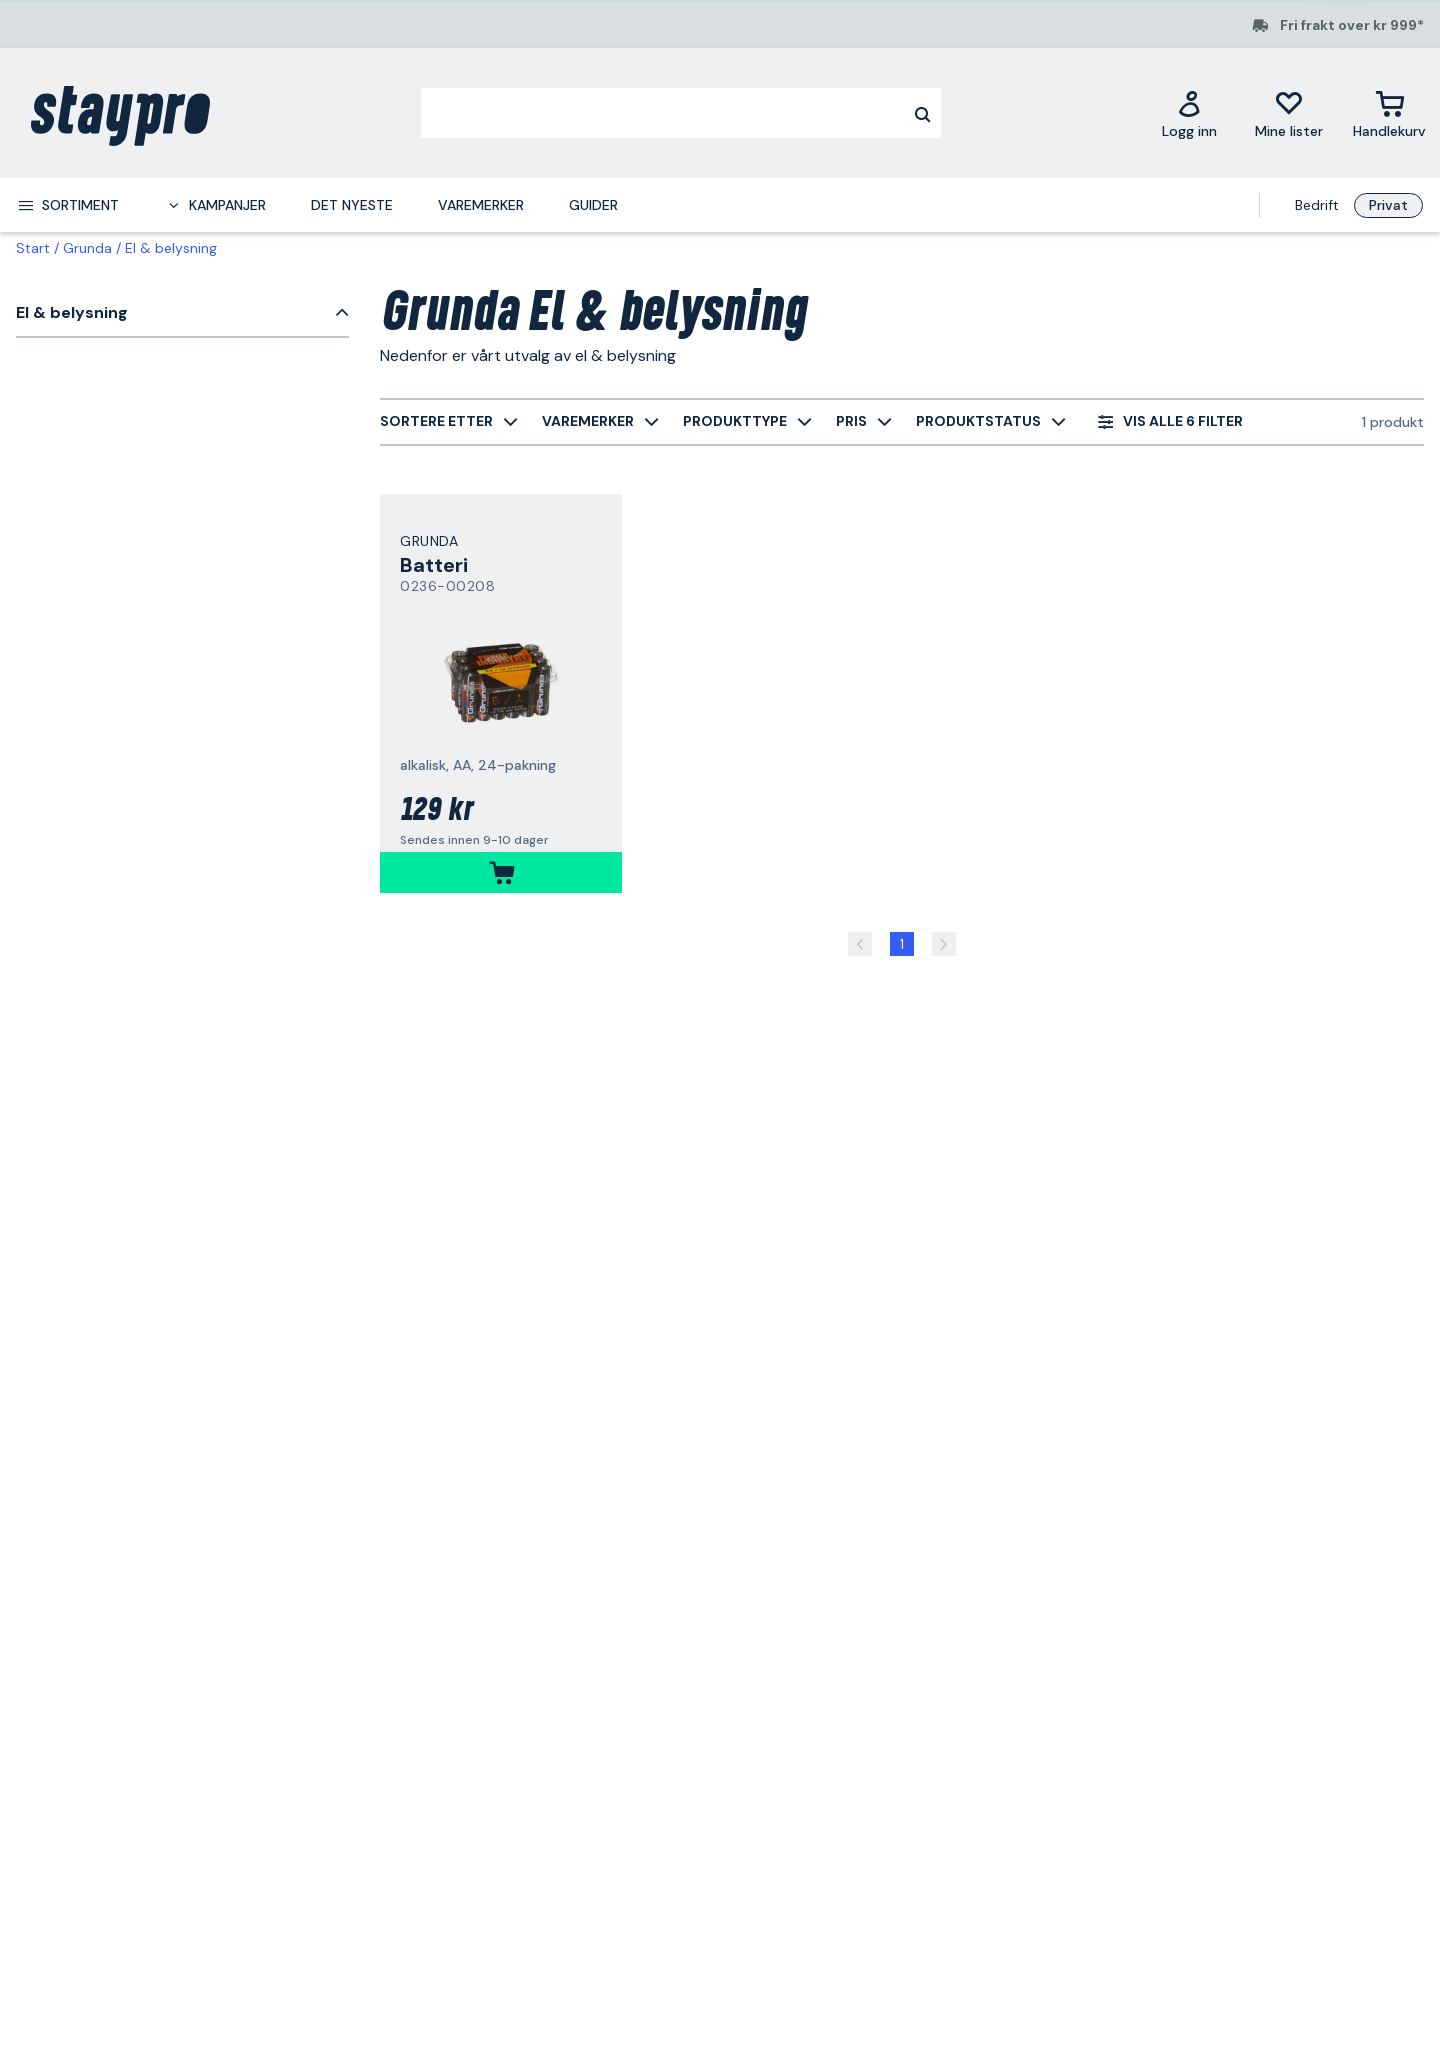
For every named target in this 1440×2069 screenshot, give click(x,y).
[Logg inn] (1189, 113)
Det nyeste (352, 205)
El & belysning (171, 248)
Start (33, 248)
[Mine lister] (1289, 113)
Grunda (87, 248)
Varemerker (481, 205)
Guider (593, 205)
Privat (1388, 205)
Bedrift (1317, 205)
